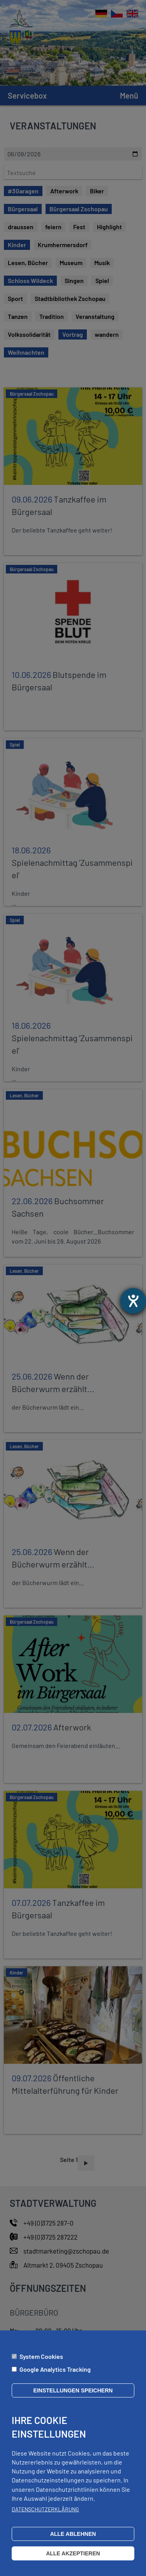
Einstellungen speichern (73, 2398)
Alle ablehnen (73, 2542)
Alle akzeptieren (73, 2561)
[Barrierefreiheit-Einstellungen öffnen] (133, 1301)
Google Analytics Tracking (55, 2377)
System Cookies (41, 2364)
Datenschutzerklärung (45, 2517)
